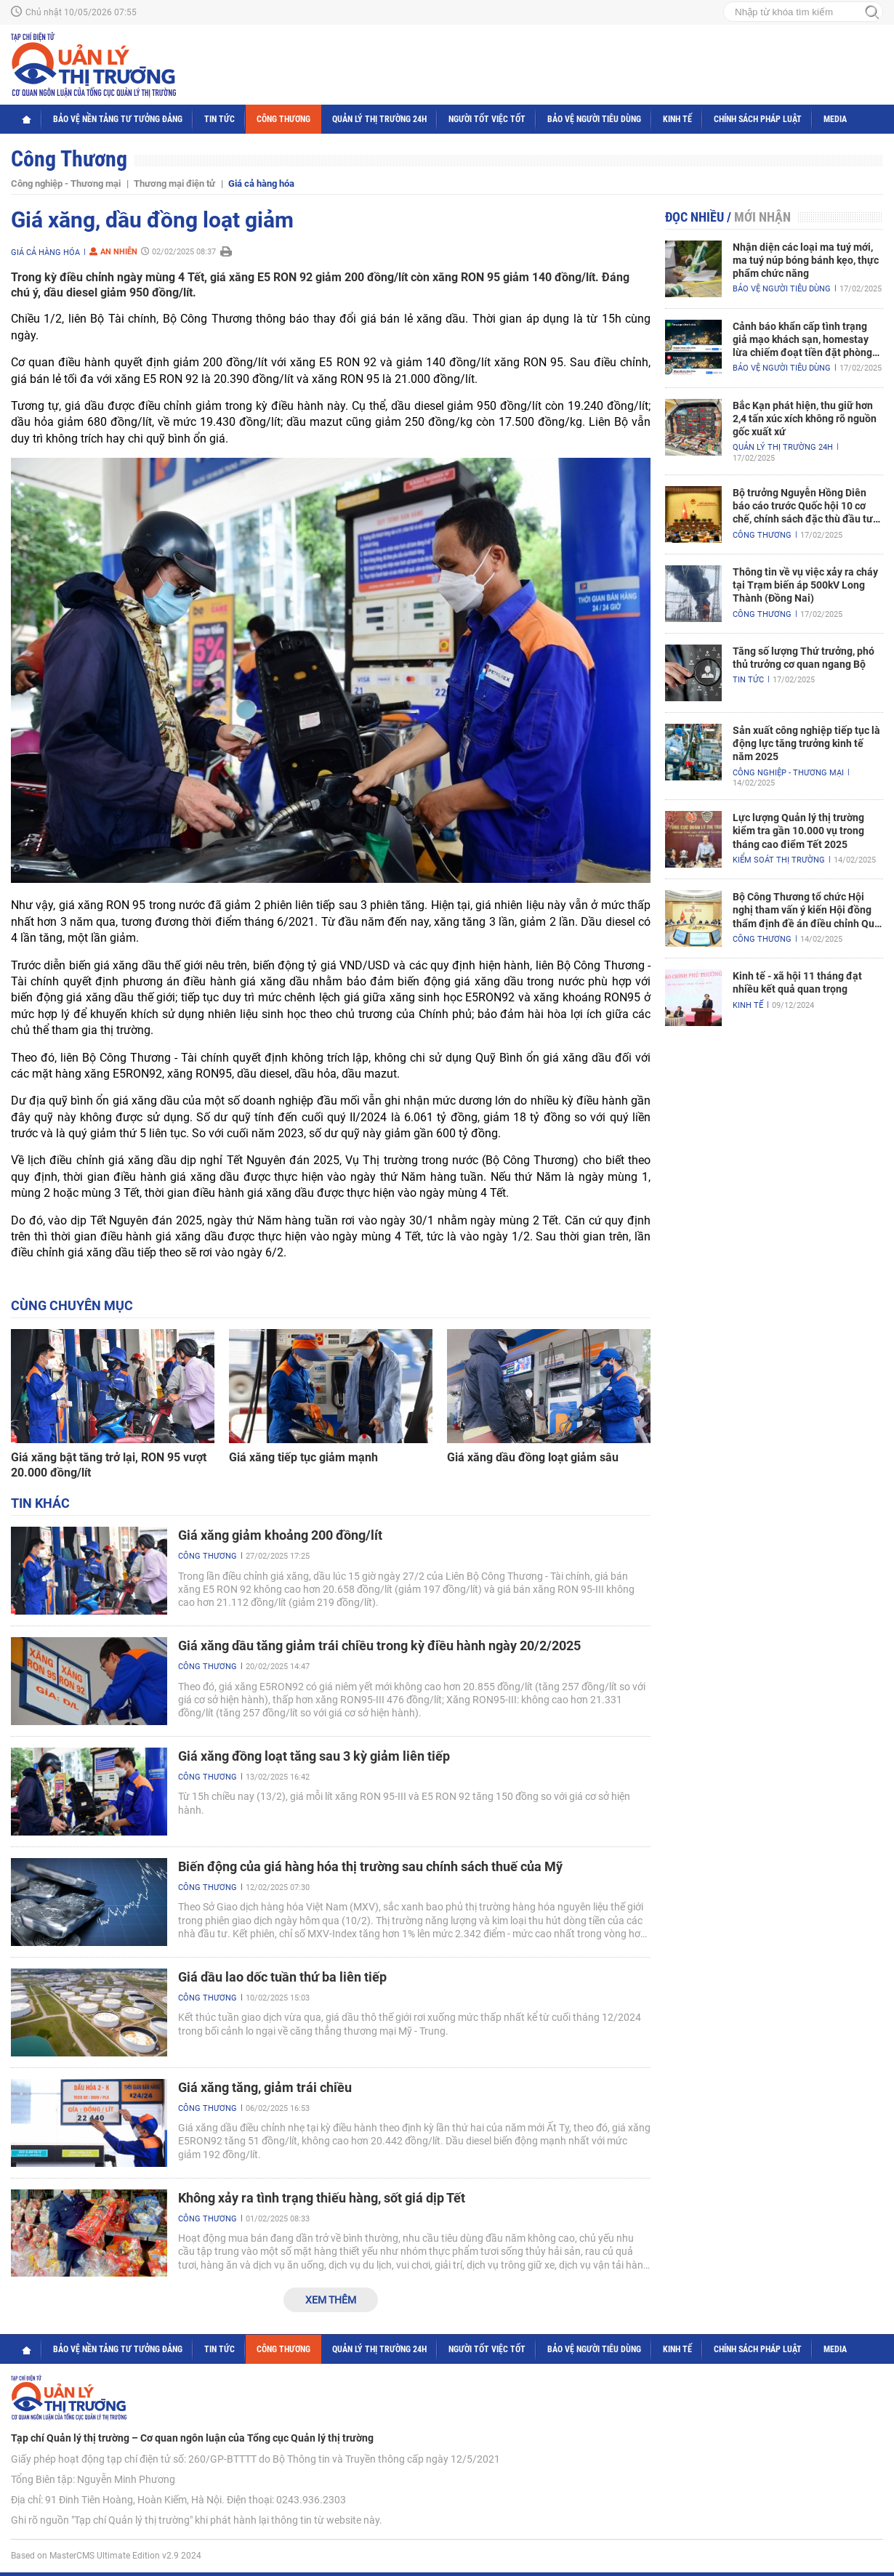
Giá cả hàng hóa (261, 183)
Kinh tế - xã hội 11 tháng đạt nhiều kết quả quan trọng (797, 982)
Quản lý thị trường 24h (379, 119)
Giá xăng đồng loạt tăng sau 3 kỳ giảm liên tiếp (314, 1756)
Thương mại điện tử (174, 183)
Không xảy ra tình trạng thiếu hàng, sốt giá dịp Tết (321, 2197)
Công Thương (283, 119)
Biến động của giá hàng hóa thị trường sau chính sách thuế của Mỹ (370, 1866)
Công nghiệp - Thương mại (66, 183)
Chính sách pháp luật (758, 119)
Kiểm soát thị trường (779, 860)
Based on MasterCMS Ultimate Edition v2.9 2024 (106, 2556)
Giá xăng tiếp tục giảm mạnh (303, 1457)
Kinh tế (677, 119)
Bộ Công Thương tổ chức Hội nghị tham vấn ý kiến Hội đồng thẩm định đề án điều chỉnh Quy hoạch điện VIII (806, 910)
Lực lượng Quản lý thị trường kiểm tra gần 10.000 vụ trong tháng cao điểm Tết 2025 (798, 830)
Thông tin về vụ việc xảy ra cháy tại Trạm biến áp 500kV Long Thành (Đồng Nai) (805, 585)
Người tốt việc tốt (486, 119)
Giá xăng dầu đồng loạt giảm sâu (533, 1457)
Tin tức (219, 119)
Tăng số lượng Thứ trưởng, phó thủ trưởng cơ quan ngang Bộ (803, 657)
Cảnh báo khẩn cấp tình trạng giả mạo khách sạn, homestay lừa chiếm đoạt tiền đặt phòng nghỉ (802, 340)
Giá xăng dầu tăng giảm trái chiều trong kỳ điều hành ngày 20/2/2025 (379, 1645)
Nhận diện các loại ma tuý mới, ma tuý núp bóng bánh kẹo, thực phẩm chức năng (806, 260)
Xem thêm (330, 2300)
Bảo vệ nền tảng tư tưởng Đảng (117, 119)
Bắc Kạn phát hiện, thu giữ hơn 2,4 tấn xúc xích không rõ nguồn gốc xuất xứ (805, 418)
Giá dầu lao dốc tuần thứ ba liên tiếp (282, 1977)
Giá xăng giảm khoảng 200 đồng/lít (280, 1535)
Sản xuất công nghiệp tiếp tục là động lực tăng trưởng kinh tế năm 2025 (806, 743)
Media (835, 119)
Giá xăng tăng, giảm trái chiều (265, 2087)
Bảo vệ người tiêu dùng (594, 119)
